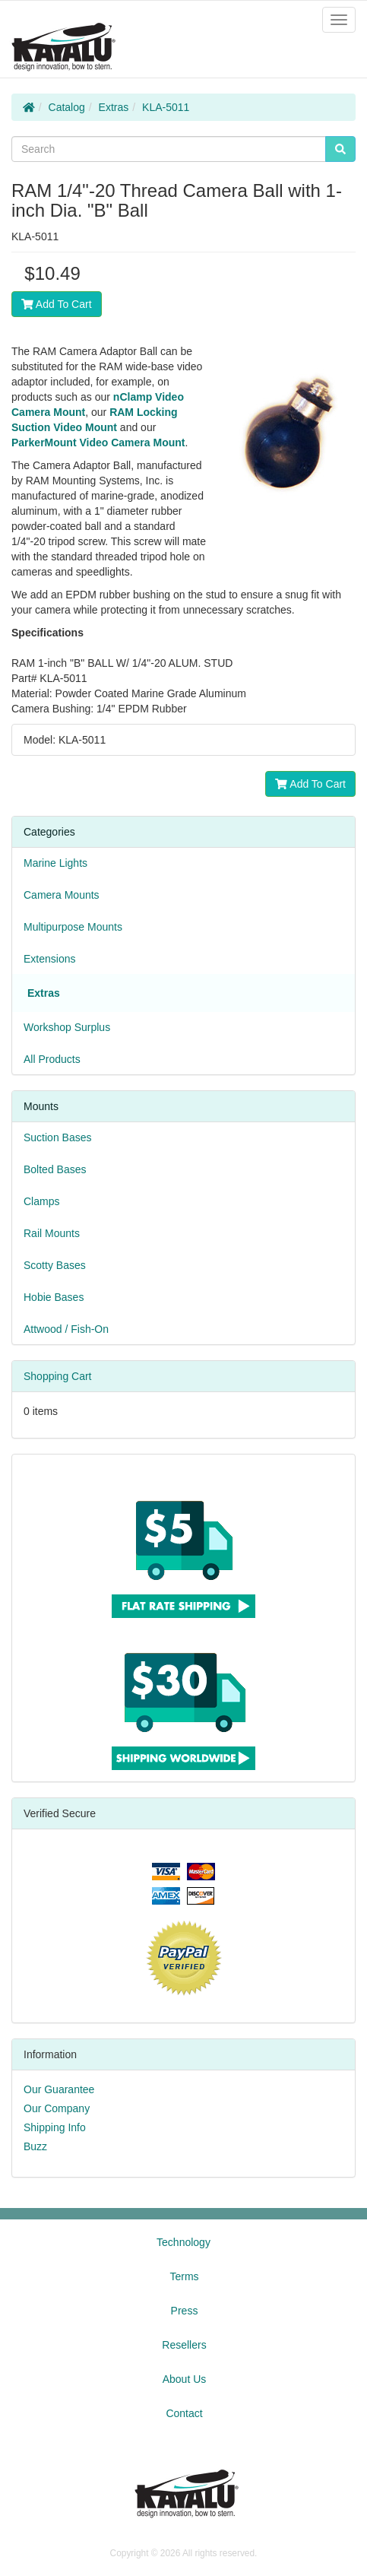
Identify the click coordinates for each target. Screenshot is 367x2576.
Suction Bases (58, 1137)
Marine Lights (55, 863)
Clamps (41, 1201)
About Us (185, 2379)
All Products (52, 1059)
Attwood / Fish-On (66, 1329)
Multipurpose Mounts (73, 927)
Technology (183, 2242)
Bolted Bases (55, 1169)
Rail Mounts (52, 1233)
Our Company (57, 2108)
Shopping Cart (58, 1376)
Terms (183, 2276)
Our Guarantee (59, 2089)
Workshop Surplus (67, 1027)
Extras (114, 107)
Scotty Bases (55, 1265)
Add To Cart (56, 304)
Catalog (67, 107)
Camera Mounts (62, 895)
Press (184, 2311)
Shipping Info (55, 2127)
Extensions (49, 959)
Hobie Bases (54, 1297)
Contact (184, 2413)
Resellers (184, 2345)
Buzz (35, 2146)
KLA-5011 (165, 107)
